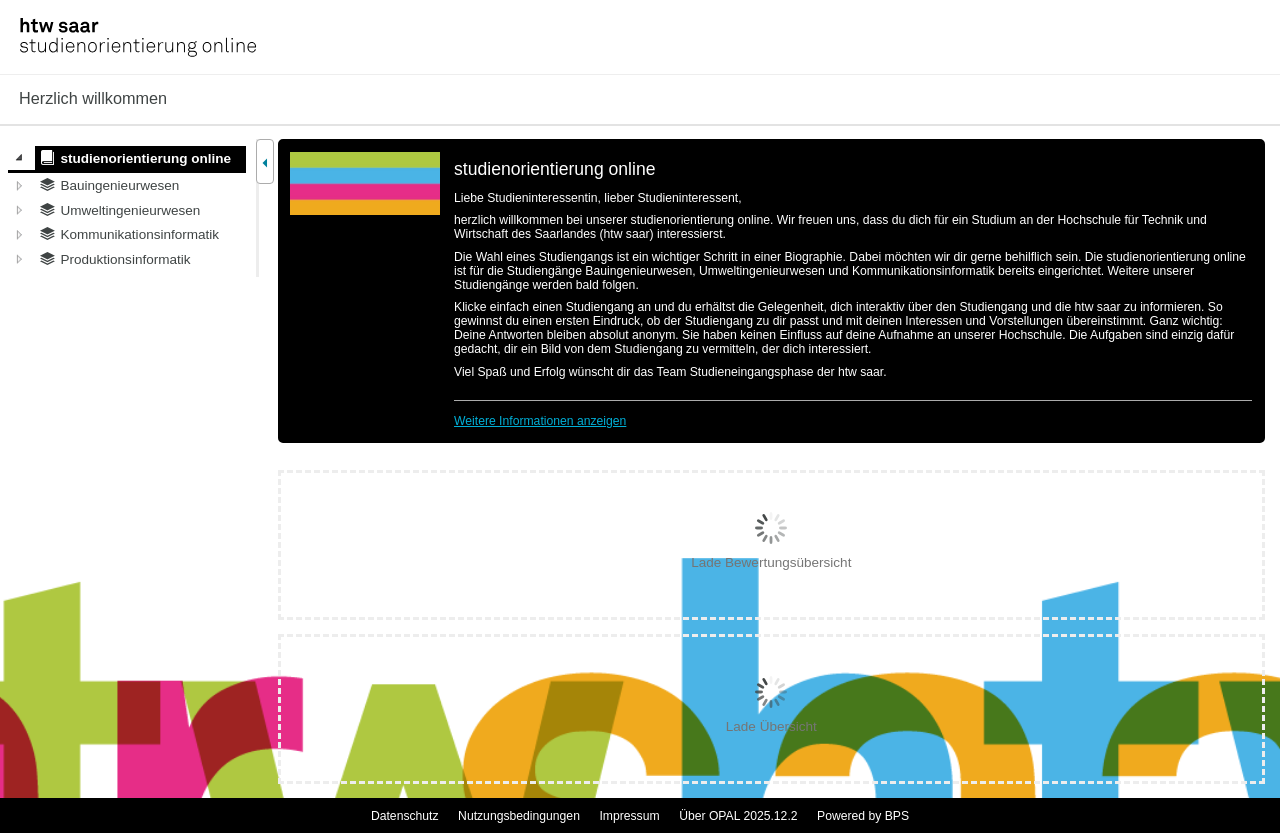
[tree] (127, 208)
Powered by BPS (863, 816)
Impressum (629, 816)
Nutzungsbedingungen (519, 816)
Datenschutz (405, 816)
